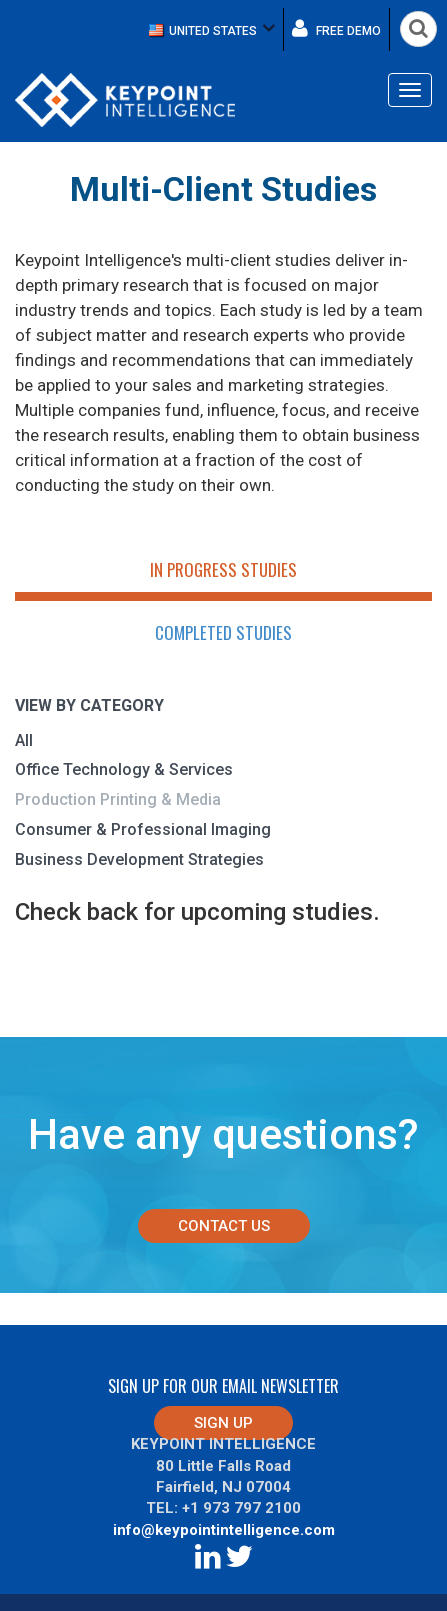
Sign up (223, 1423)
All (24, 740)
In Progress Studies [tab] (223, 569)
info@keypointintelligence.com (224, 1530)
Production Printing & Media (118, 799)
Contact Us (224, 1226)
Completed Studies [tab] (223, 632)
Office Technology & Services (124, 769)
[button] (212, 29)
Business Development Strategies (139, 859)
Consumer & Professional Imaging (143, 829)
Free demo (336, 28)
